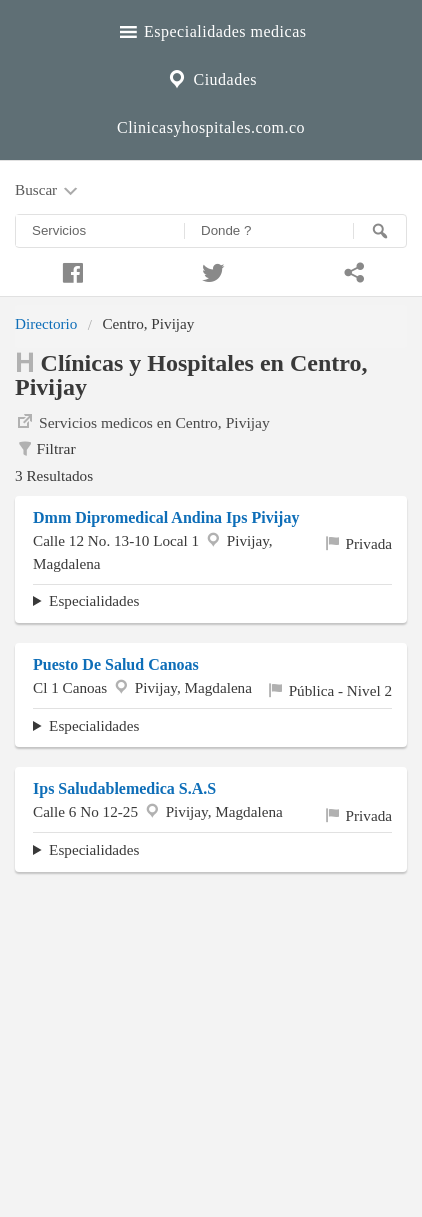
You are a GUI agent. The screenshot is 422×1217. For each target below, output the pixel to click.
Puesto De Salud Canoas (116, 664)
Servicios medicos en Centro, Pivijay (142, 421)
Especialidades (94, 600)
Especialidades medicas (211, 29)
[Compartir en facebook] (70, 270)
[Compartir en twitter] (211, 270)
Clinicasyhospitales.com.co (211, 127)
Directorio (46, 323)
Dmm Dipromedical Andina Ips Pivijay (166, 517)
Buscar (48, 191)
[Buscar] (380, 231)
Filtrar (45, 449)
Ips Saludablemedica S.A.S (124, 788)
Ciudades (211, 77)
